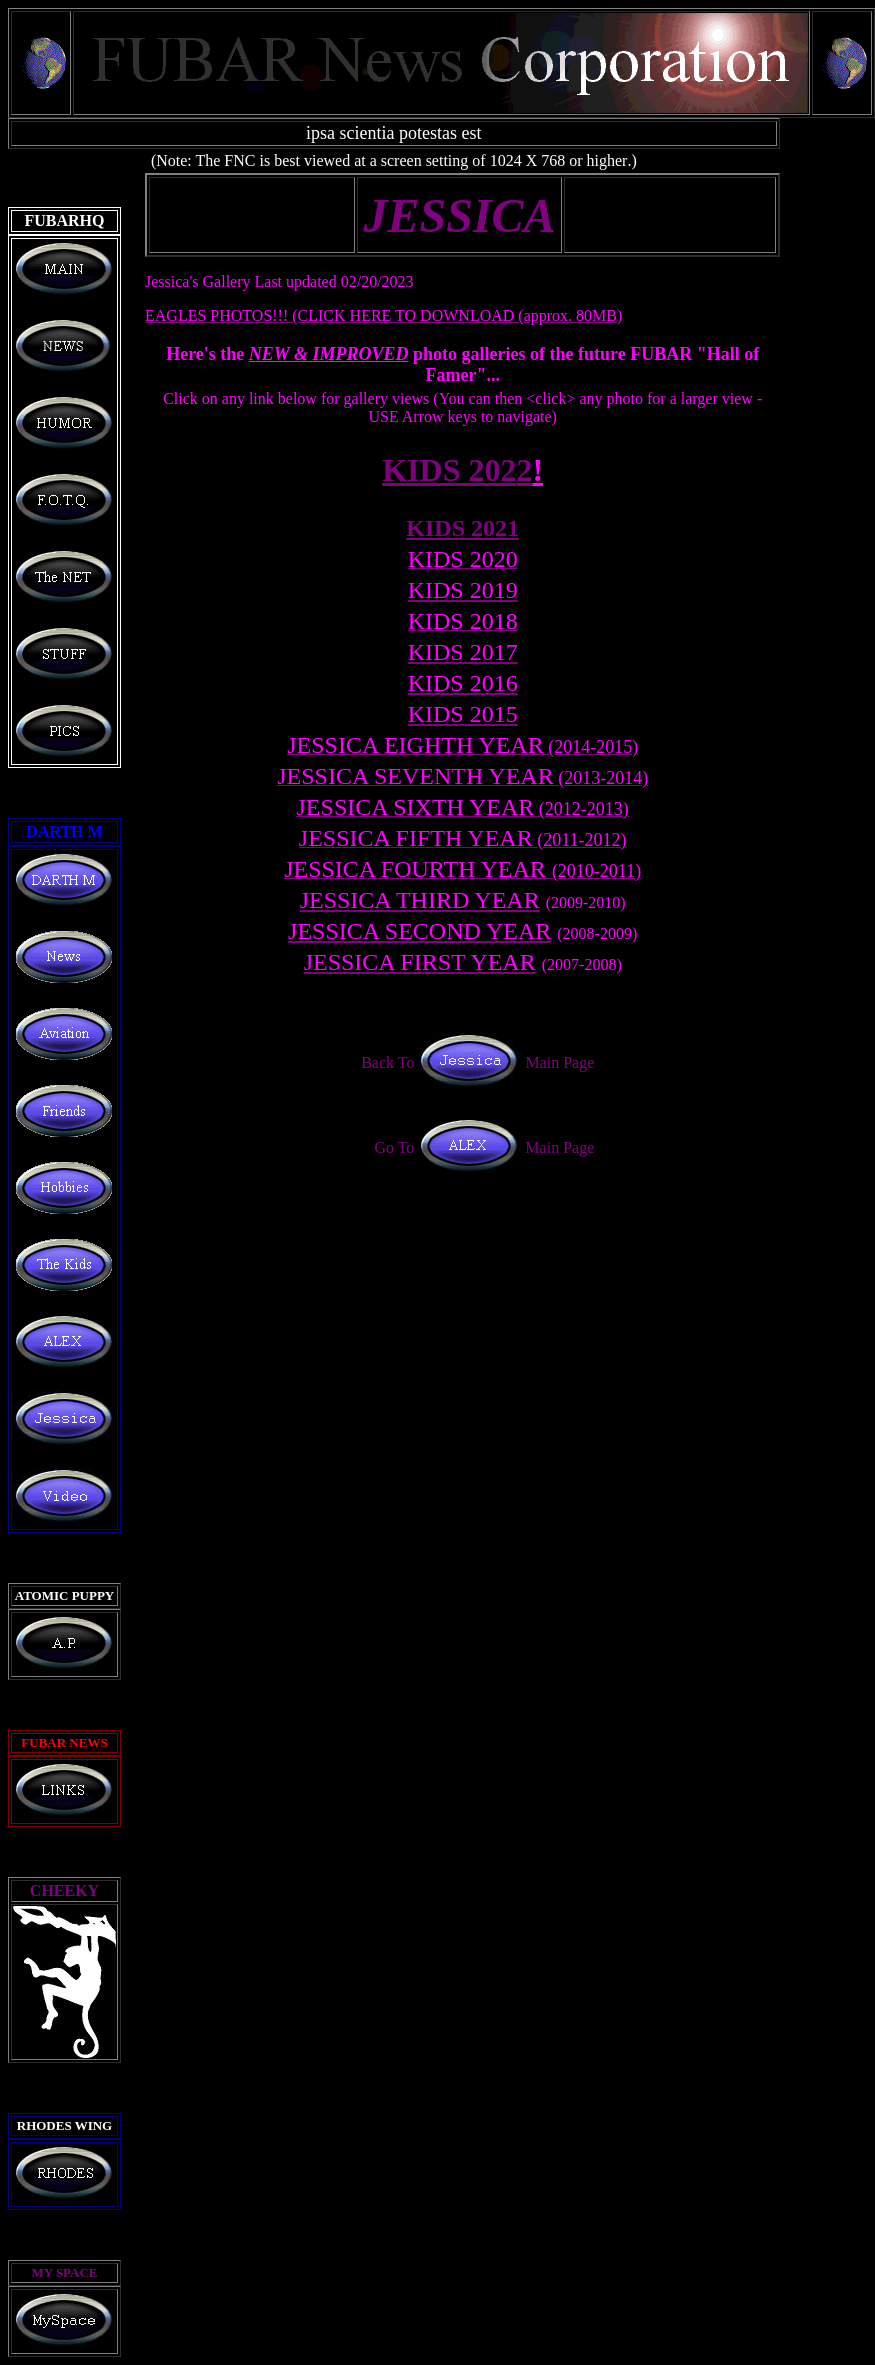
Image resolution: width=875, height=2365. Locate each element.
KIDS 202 (457, 470)
